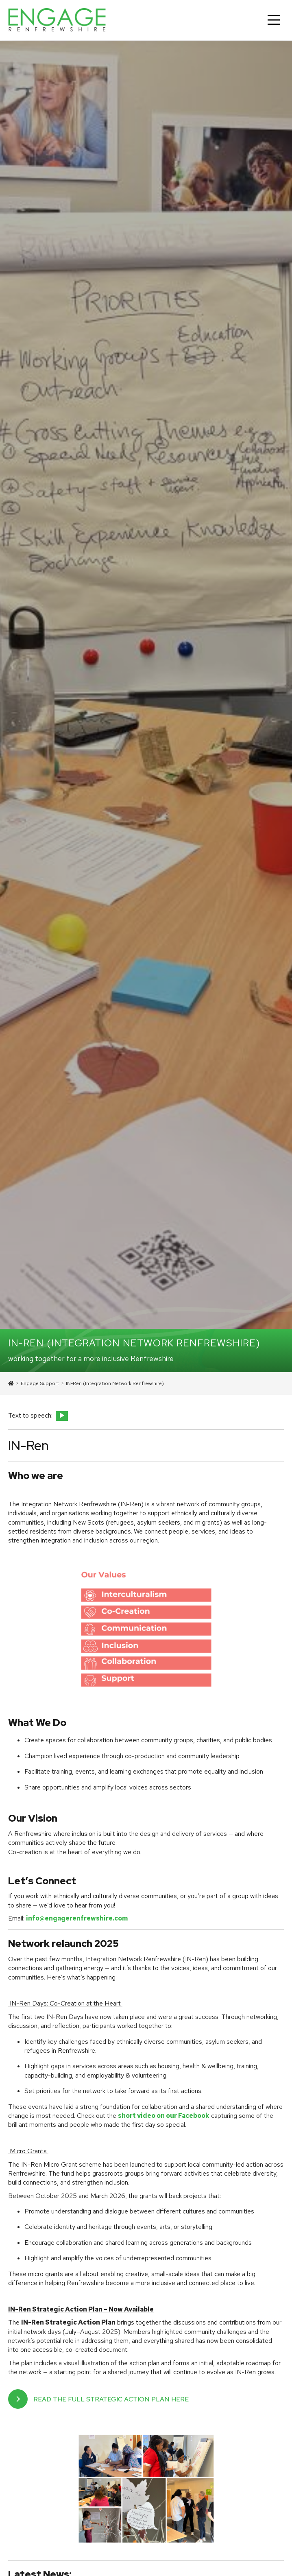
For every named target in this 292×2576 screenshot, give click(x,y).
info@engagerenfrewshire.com (77, 1918)
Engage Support (40, 1383)
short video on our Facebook (163, 2115)
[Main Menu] (274, 20)
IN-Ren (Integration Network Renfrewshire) (115, 1383)
